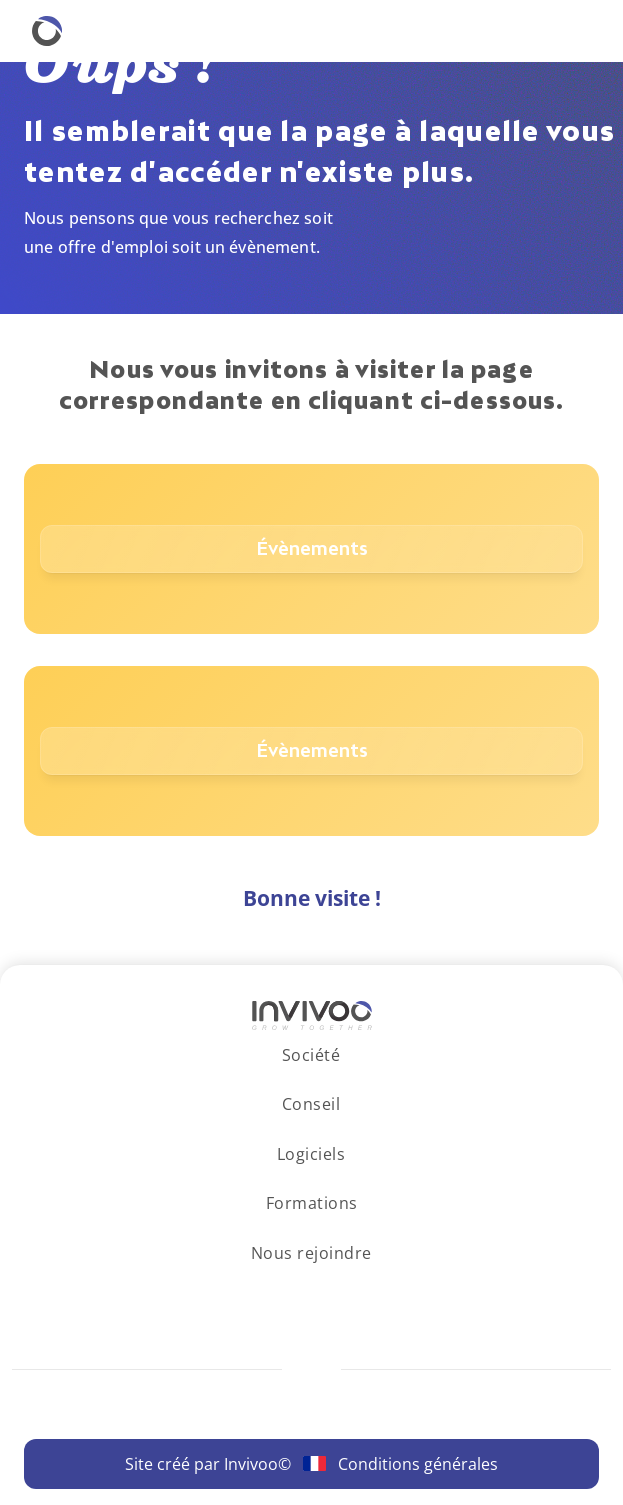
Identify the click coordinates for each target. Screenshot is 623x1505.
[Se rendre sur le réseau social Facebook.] (330, 1291)
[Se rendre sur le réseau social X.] (367, 1291)
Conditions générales (418, 1464)
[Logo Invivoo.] (312, 1015)
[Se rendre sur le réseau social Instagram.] (293, 1291)
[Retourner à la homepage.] (47, 31)
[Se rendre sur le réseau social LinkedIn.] (256, 1291)
